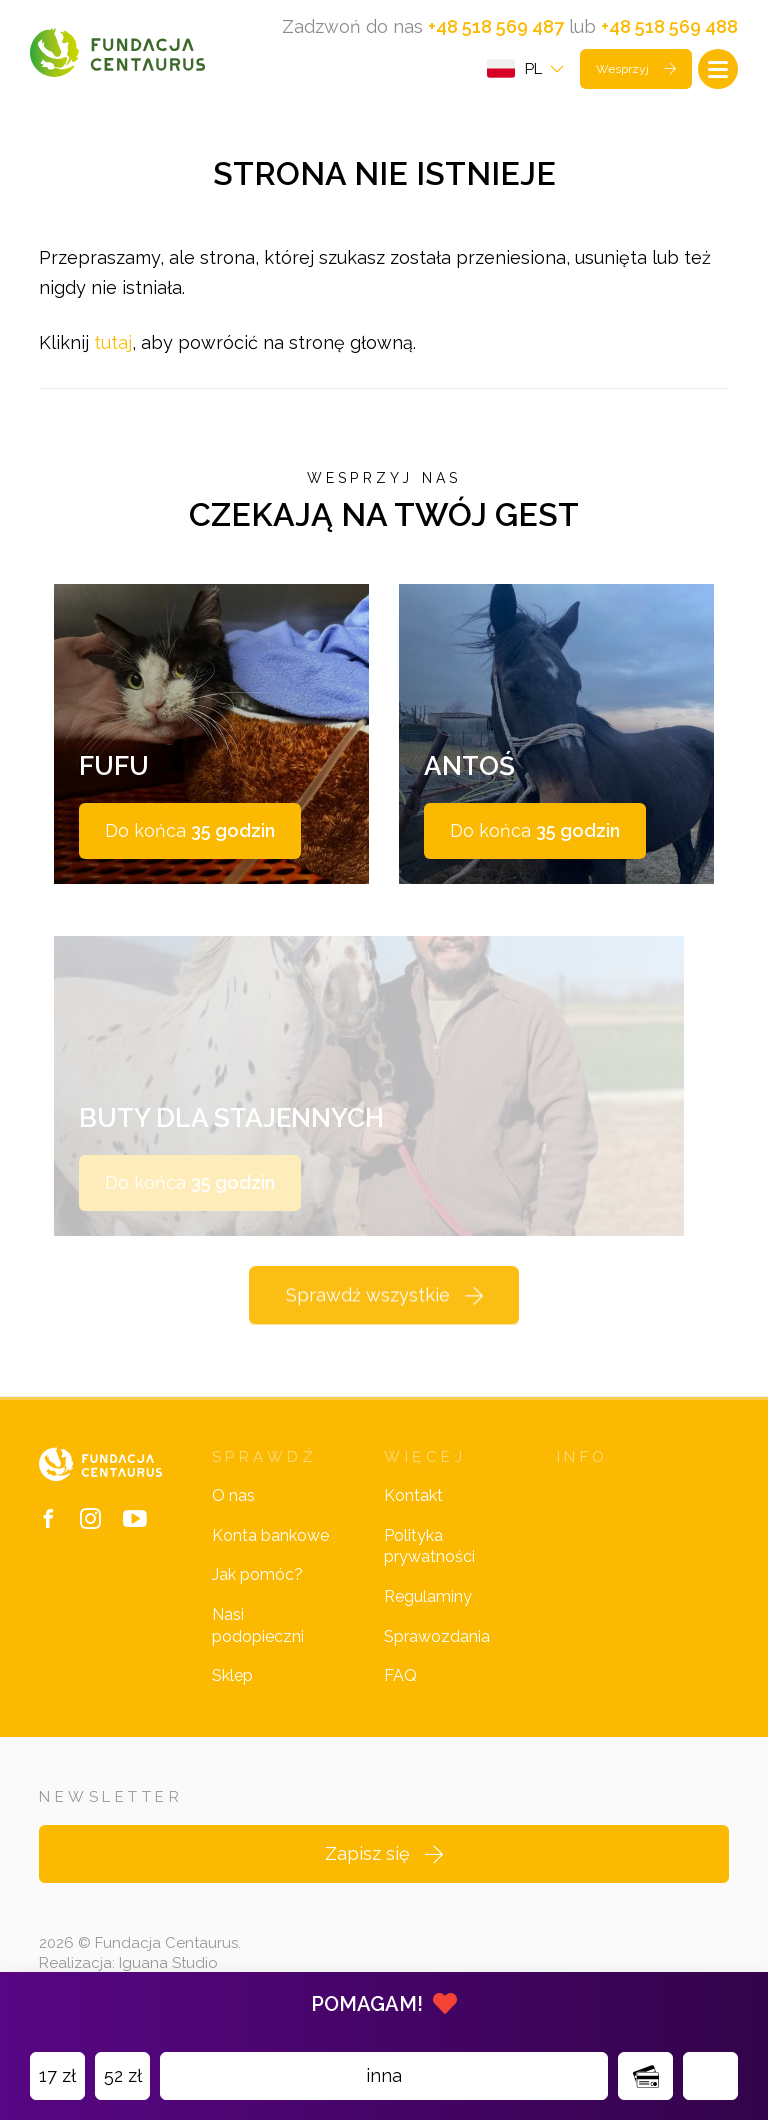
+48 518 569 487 (496, 26)
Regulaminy (428, 1596)
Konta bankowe (270, 1535)
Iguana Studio (168, 1963)
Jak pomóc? (257, 1574)
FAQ (400, 1675)
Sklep (232, 1675)
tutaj (113, 342)
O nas (233, 1495)
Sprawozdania (437, 1636)
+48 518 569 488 (669, 26)
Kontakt (413, 1495)
